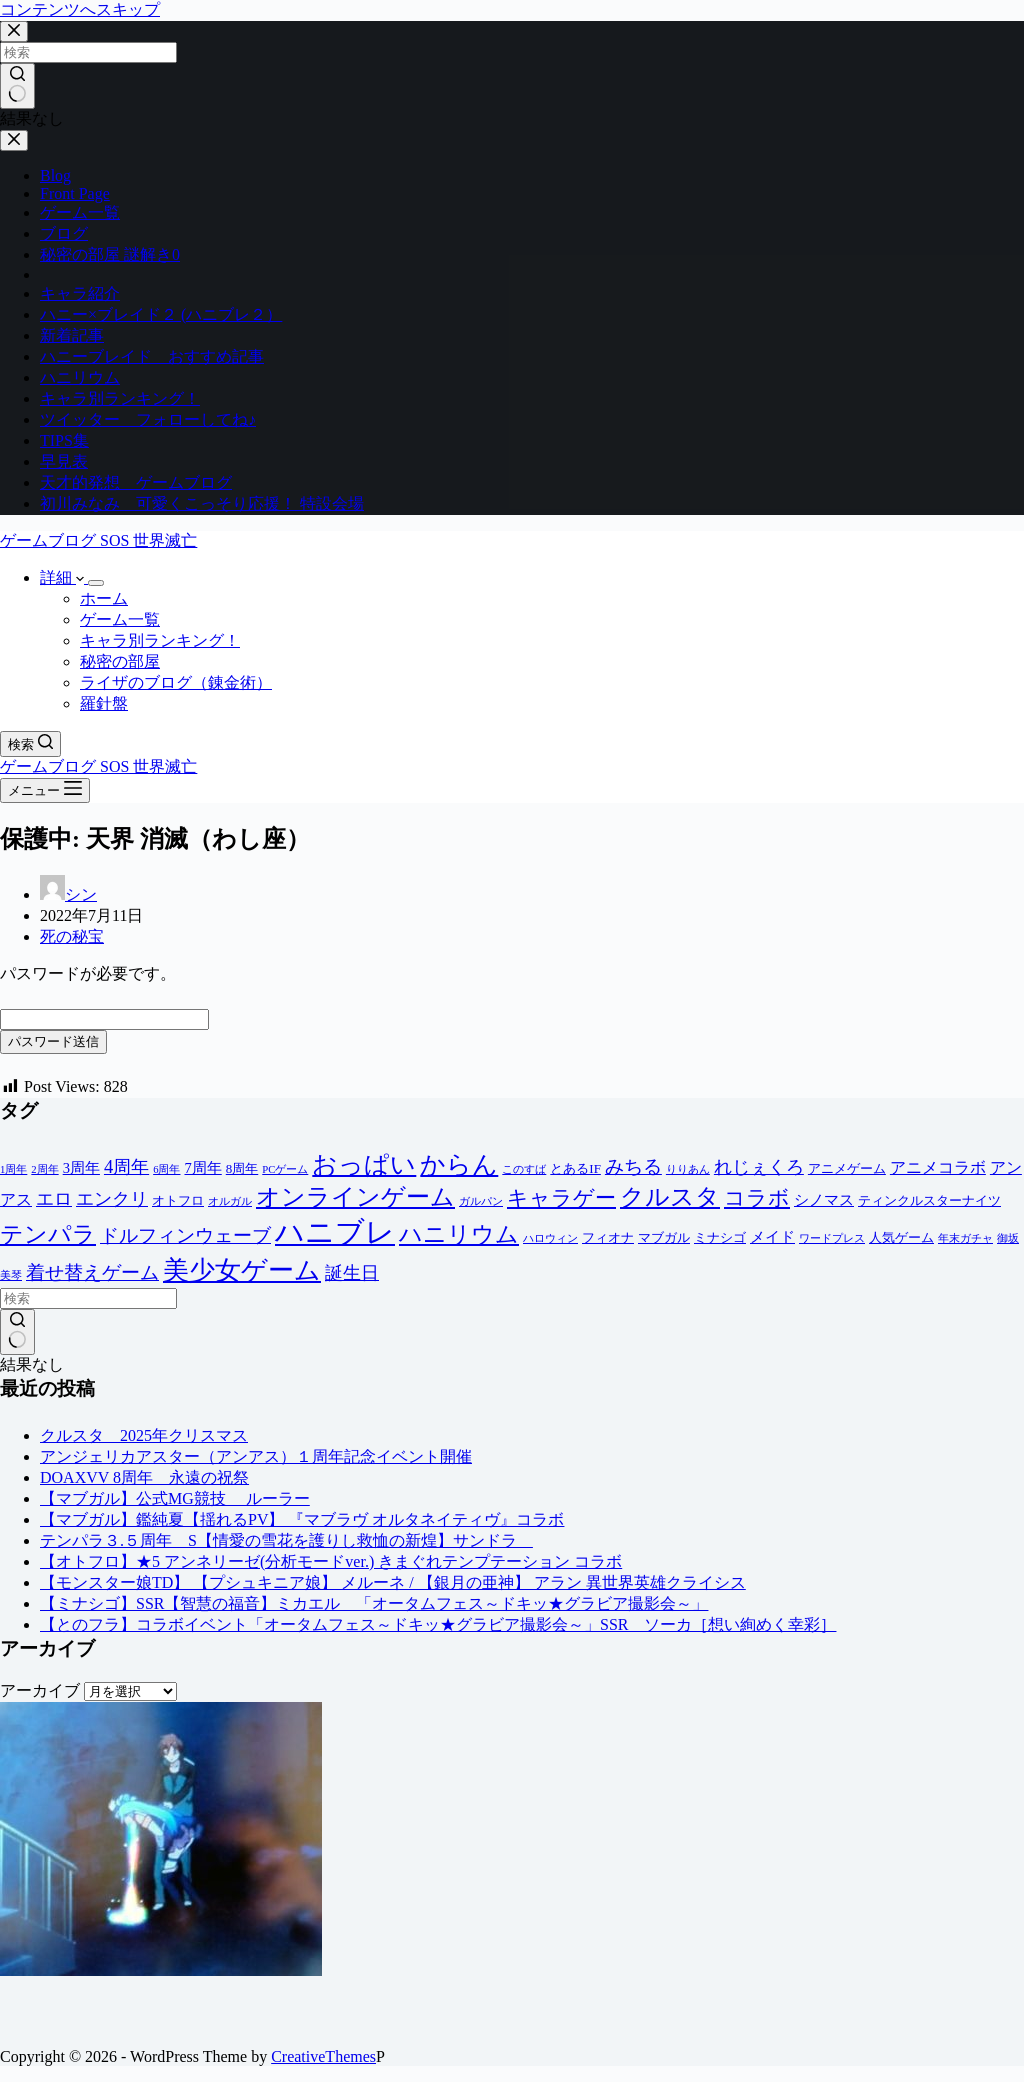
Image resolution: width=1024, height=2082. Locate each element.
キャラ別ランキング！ (160, 640)
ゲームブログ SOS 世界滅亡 (98, 540)
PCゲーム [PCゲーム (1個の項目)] (285, 1169)
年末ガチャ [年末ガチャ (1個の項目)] (965, 1238)
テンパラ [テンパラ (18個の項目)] (48, 1234)
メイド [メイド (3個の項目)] (772, 1237)
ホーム (104, 598)
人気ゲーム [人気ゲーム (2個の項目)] (901, 1237)
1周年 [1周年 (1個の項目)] (13, 1169)
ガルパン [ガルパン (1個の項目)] (481, 1201)
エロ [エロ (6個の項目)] (54, 1199)
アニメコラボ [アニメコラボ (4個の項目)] (938, 1167)
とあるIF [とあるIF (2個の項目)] (575, 1168)
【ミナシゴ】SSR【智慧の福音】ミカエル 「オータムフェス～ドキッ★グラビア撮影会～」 (374, 1603)
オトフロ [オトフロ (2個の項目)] (178, 1200)
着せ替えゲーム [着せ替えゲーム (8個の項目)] (92, 1272)
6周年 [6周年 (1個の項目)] (166, 1169)
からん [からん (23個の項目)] (459, 1164)
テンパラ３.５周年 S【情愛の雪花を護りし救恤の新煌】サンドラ (286, 1540)
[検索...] (88, 1298)
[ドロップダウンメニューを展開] (96, 583)
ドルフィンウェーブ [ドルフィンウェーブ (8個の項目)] (185, 1235)
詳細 (64, 577)
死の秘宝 (72, 936)
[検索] (30, 744)
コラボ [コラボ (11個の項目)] (757, 1197)
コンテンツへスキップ (80, 9)
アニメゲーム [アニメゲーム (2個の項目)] (847, 1168)
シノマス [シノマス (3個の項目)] (824, 1200)
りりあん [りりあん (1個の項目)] (688, 1169)
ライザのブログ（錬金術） (176, 682)
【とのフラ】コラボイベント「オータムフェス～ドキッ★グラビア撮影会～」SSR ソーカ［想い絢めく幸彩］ (438, 1624)
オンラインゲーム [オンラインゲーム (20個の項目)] (355, 1197)
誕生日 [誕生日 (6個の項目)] (352, 1273)
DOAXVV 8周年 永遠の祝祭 (144, 1477)
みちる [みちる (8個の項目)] (633, 1166)
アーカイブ (40, 1690)
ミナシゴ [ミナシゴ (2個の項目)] (720, 1237)
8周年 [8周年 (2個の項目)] (242, 1168)
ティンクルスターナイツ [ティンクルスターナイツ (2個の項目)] (929, 1200)
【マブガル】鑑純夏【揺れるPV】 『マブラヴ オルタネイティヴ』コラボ (302, 1519)
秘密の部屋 (120, 661)
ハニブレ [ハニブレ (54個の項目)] (335, 1232)
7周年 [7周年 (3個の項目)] (202, 1168)
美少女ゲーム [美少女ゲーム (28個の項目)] (242, 1270)
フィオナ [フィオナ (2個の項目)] (608, 1237)
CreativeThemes (323, 2056)
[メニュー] (45, 790)
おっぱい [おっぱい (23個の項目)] (364, 1164)
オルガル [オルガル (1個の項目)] (230, 1201)
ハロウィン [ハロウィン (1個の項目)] (550, 1238)
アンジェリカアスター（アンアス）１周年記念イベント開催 (256, 1456)
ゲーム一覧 (120, 619)
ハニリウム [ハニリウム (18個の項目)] (459, 1234)
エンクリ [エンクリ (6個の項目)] (112, 1199)
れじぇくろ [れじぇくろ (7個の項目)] (759, 1167)
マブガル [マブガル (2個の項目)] (664, 1237)
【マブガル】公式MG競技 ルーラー (175, 1498)
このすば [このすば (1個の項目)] (524, 1169)
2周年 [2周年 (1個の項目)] (44, 1169)
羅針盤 (104, 703)
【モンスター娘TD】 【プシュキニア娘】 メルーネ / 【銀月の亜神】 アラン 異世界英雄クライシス (393, 1582)
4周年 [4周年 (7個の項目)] (126, 1167)
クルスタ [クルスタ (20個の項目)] (670, 1197)
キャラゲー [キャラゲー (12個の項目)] (561, 1198)
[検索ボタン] (17, 1332)
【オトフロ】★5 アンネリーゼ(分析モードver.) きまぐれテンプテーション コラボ (331, 1561)
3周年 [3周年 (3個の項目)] (81, 1168)
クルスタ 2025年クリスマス (144, 1435)
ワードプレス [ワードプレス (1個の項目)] (832, 1238)
